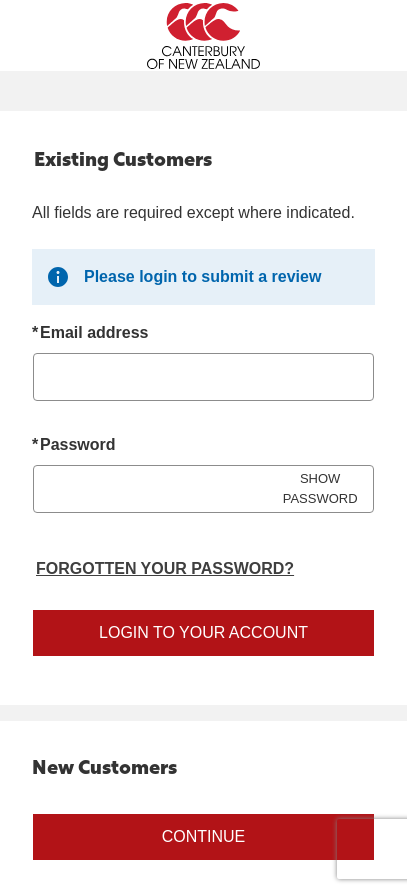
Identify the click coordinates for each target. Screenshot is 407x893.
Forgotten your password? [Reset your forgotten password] (165, 568)
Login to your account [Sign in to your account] (203, 632)
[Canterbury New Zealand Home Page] (203, 36)
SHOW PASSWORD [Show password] (320, 488)
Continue (204, 836)
